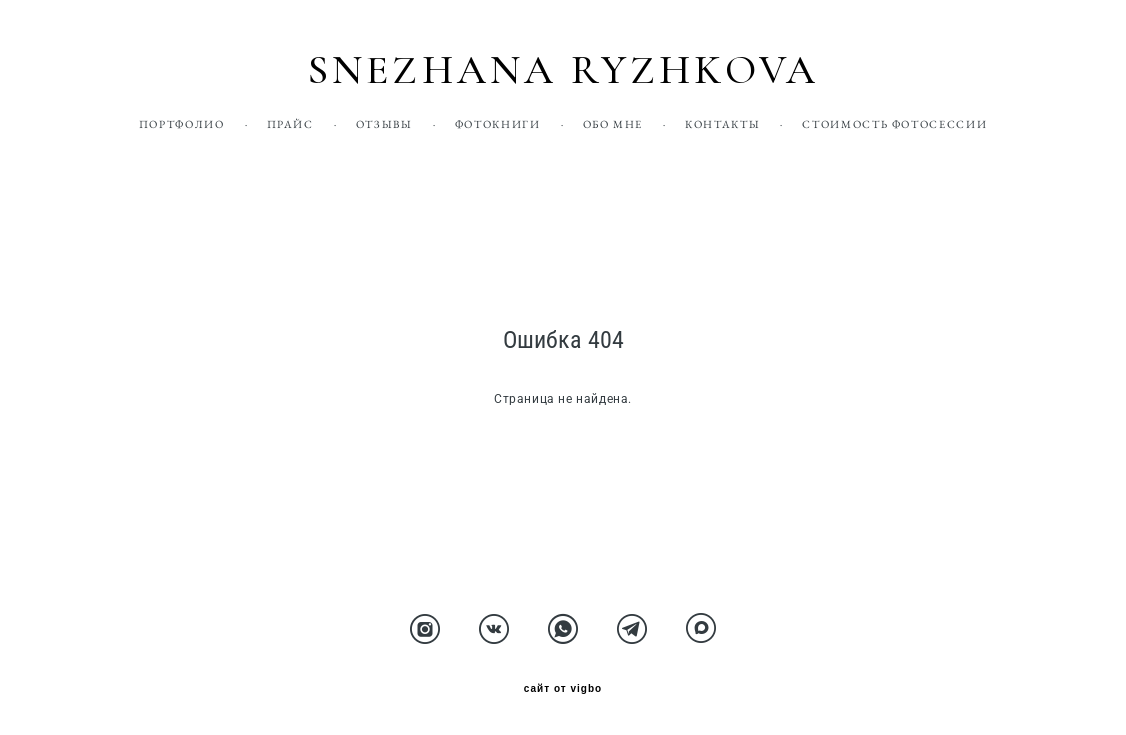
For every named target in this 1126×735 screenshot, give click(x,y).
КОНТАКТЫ (722, 124)
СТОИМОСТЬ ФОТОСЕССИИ (894, 124)
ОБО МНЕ (613, 124)
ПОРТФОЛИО (182, 124)
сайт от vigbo (563, 689)
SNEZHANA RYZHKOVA (563, 70)
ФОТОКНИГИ (498, 124)
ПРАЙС (290, 124)
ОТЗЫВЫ (384, 124)
